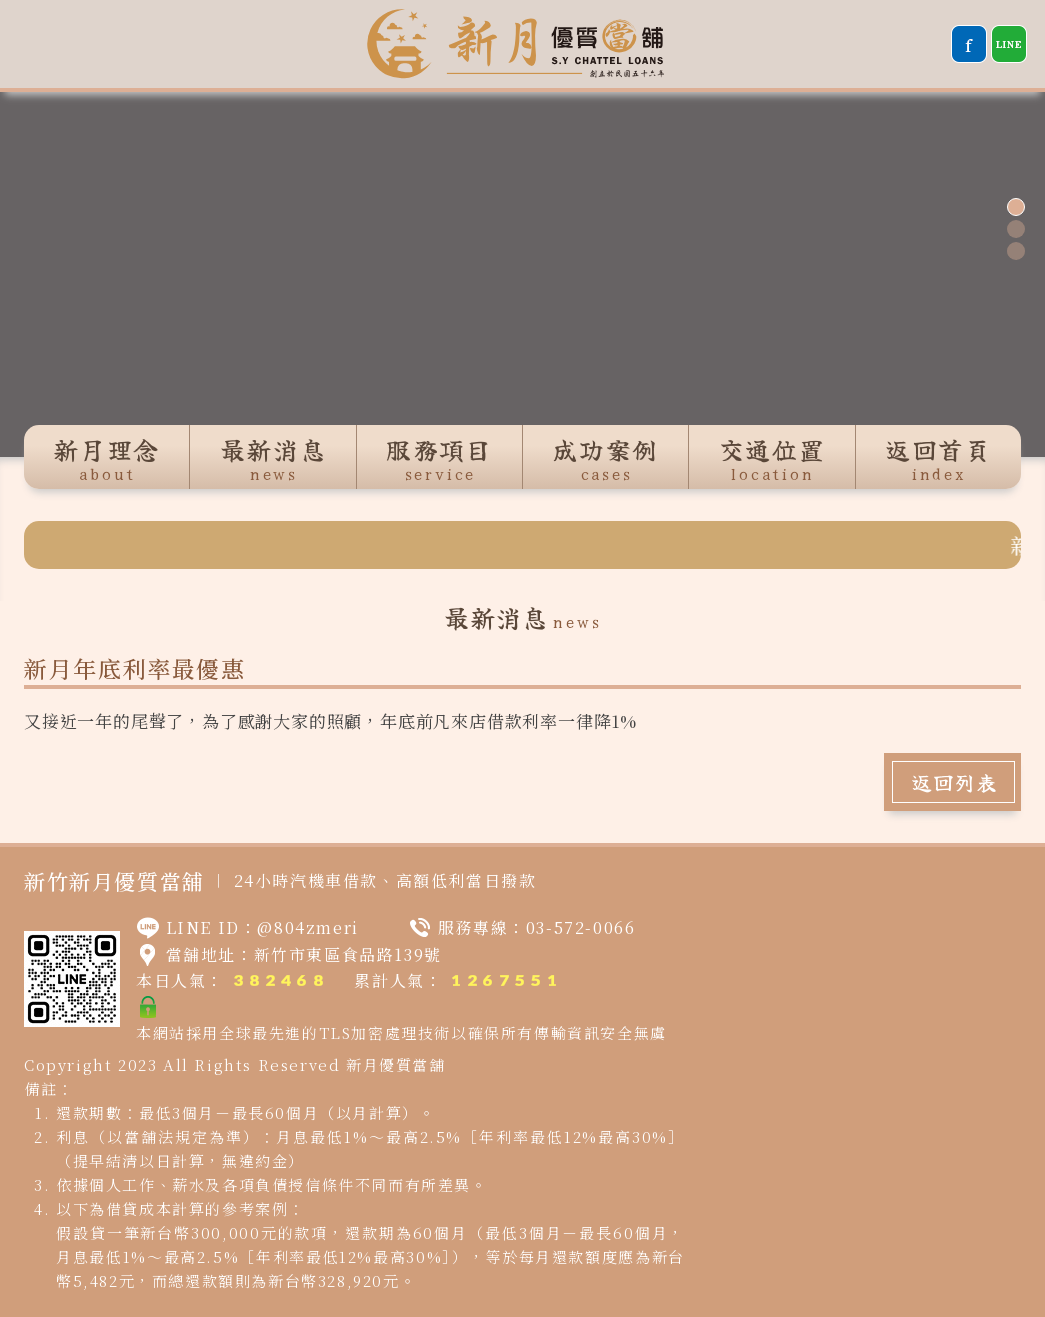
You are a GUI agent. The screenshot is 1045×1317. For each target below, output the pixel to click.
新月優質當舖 (396, 1064)
